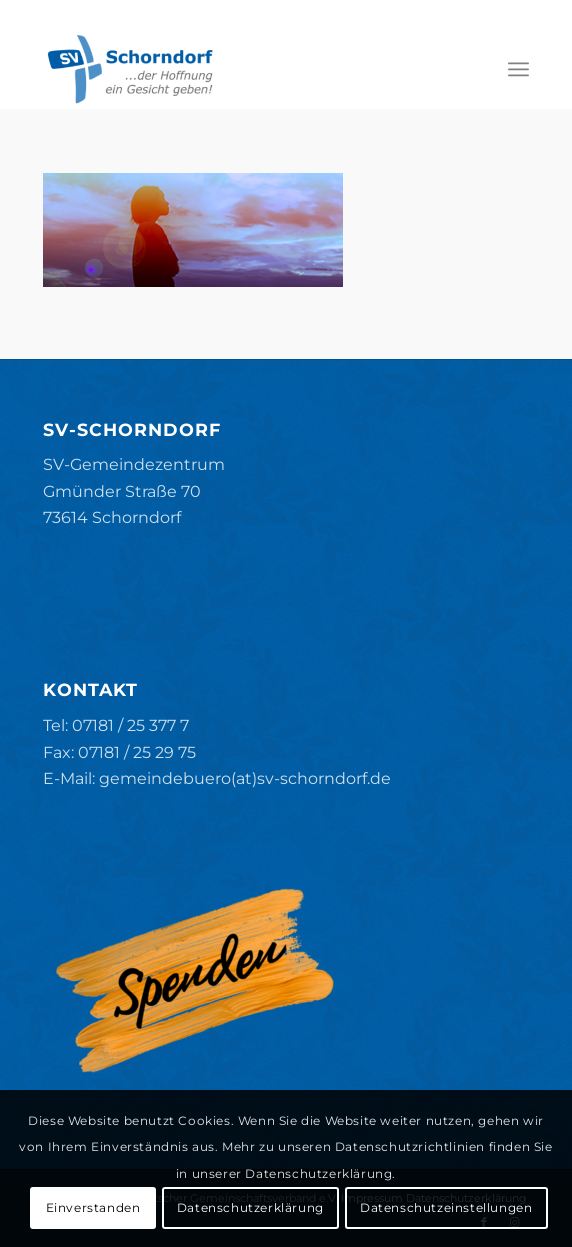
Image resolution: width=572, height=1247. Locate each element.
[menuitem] (518, 69)
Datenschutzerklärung (250, 1207)
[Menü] (518, 69)
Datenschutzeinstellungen (446, 1207)
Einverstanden (93, 1207)
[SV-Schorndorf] (237, 69)
